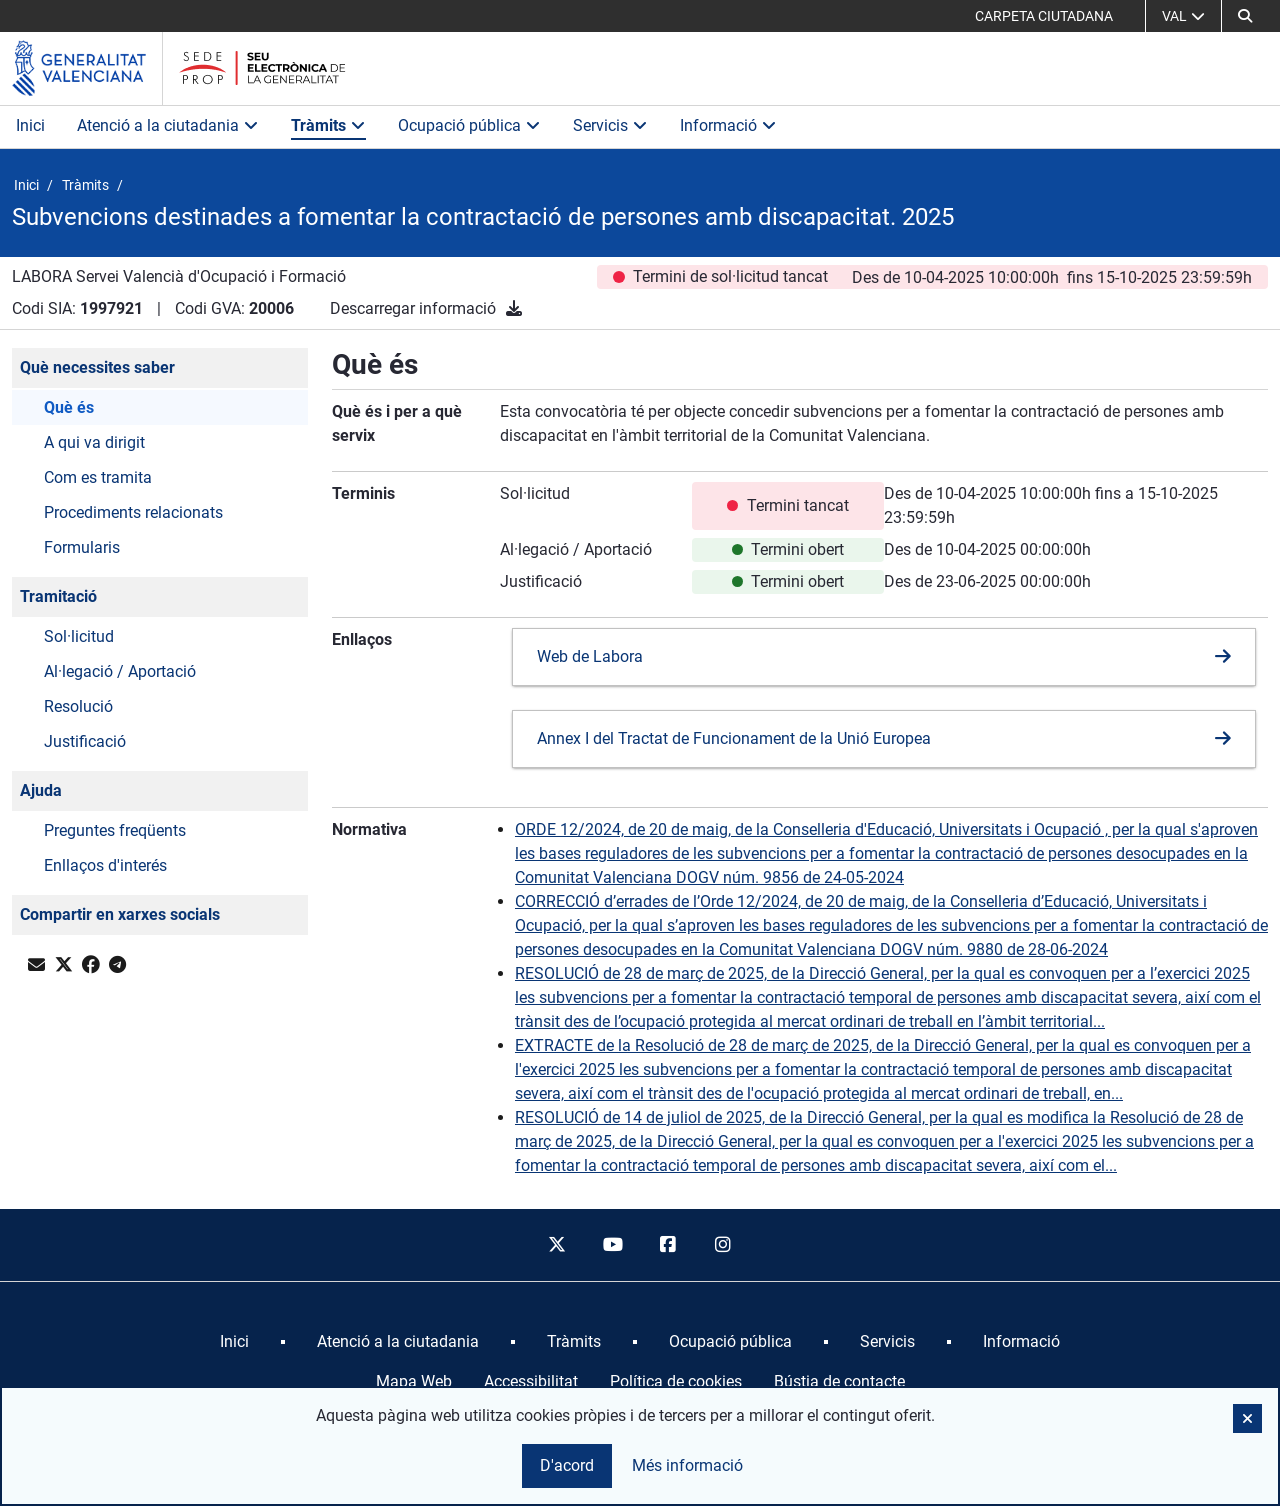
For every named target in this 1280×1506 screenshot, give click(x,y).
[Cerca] (1245, 16)
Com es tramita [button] (98, 477)
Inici (30, 125)
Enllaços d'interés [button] (105, 865)
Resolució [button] (78, 706)
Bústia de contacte (839, 1381)
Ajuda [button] (41, 790)
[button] (1247, 1418)
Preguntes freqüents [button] (115, 830)
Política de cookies (676, 1381)
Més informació (687, 1465)
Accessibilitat (531, 1381)
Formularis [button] (82, 547)
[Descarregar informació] (514, 308)
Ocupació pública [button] (469, 125)
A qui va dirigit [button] (94, 442)
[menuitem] (234, 1342)
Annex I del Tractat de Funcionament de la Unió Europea (734, 738)
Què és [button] (69, 407)
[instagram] (724, 1245)
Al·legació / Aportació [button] (120, 671)
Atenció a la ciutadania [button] (168, 125)
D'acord (567, 1465)
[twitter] (557, 1245)
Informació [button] (728, 125)
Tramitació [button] (58, 596)
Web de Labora (590, 656)
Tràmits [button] (328, 125)
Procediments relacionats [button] (133, 512)
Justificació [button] (85, 741)
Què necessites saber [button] (97, 367)
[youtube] (612, 1245)
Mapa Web (414, 1381)
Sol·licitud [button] (79, 636)
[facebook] (668, 1245)
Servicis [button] (610, 125)
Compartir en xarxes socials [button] (120, 914)
